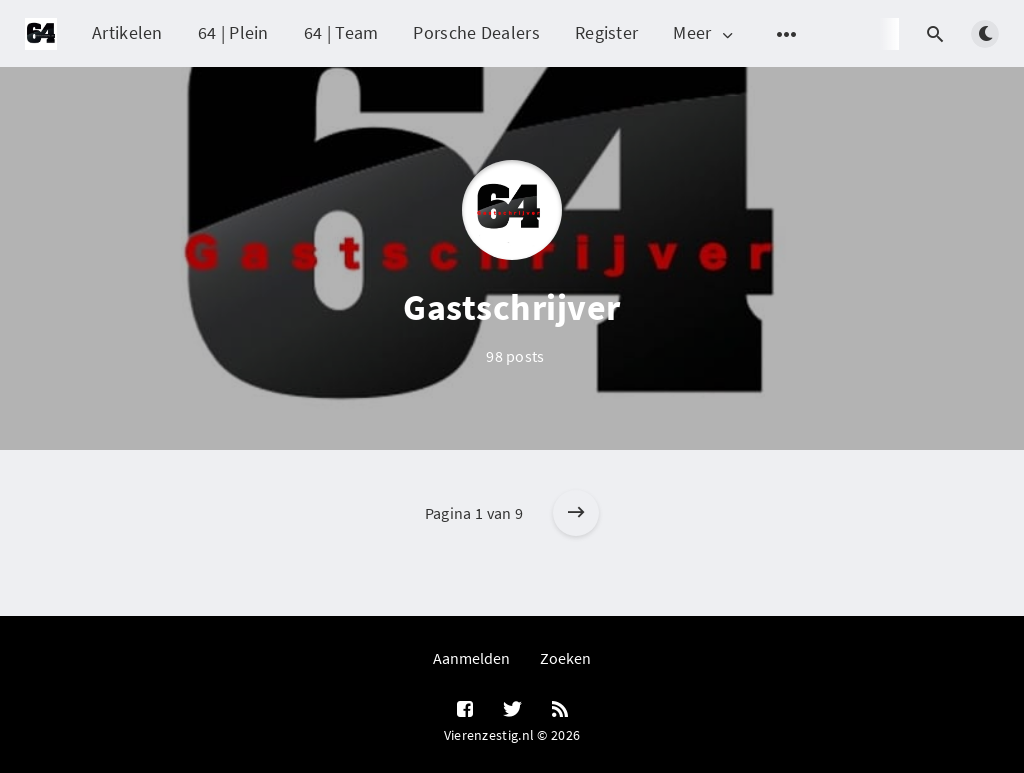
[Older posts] (576, 513)
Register (606, 32)
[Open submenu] (787, 34)
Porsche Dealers (476, 32)
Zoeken (565, 658)
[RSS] (560, 710)
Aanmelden (471, 658)
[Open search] (935, 34)
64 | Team (341, 32)
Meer (704, 33)
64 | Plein (233, 32)
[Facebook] (465, 710)
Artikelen (127, 32)
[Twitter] (512, 710)
